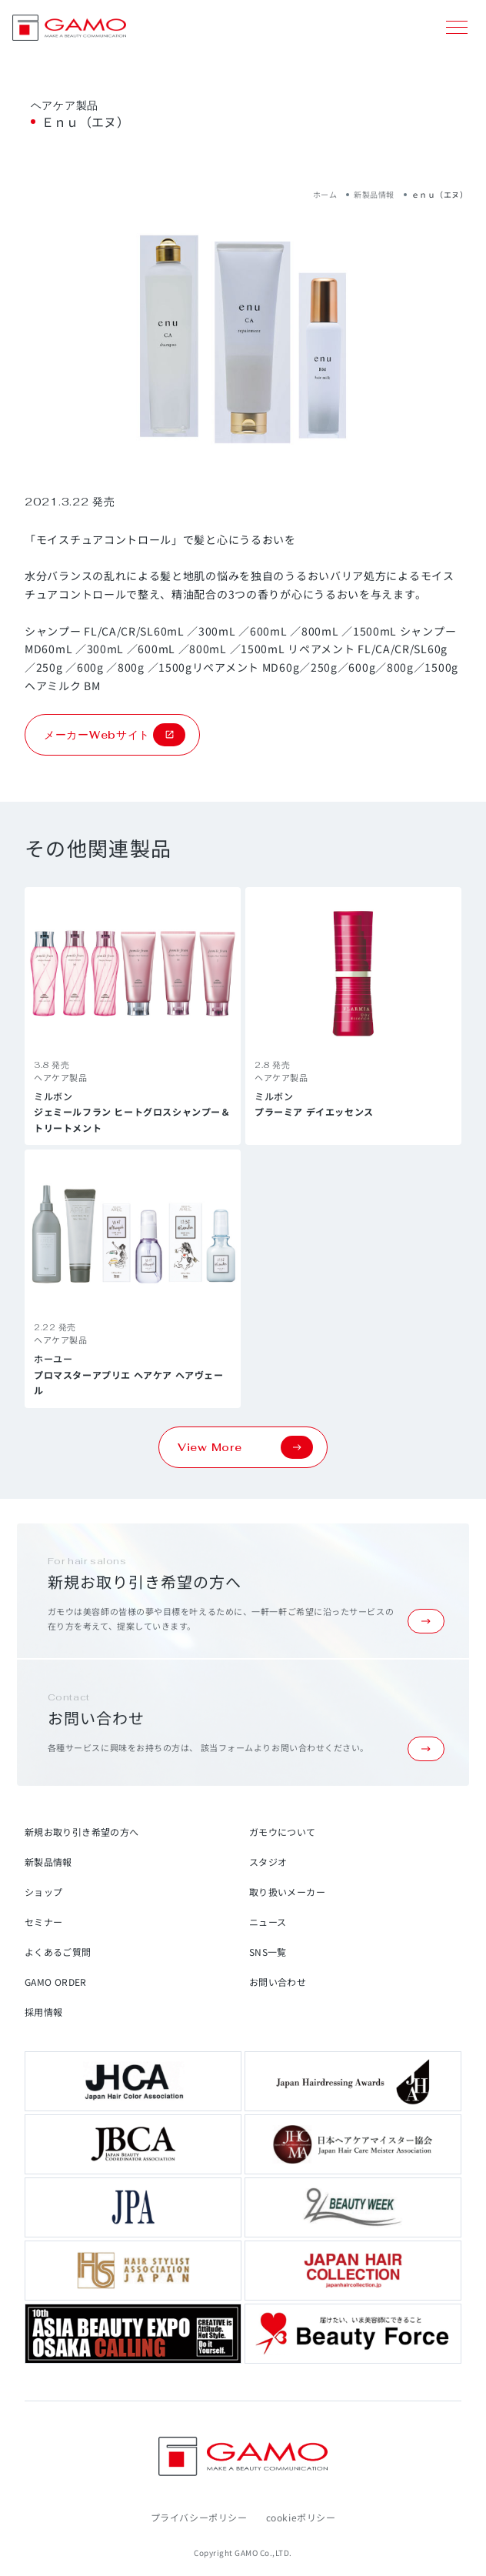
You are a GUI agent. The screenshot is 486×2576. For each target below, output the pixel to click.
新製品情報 (374, 194)
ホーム (325, 194)
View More (245, 1447)
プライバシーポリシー (199, 2517)
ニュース (267, 1921)
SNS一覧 (268, 1951)
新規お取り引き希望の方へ (81, 1831)
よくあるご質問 (58, 1951)
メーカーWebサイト (114, 734)
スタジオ (268, 1861)
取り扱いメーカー (287, 1891)
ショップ (43, 1891)
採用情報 (43, 2011)
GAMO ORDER (56, 1981)
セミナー (43, 1921)
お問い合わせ (277, 1981)
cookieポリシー (301, 2517)
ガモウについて (282, 1831)
